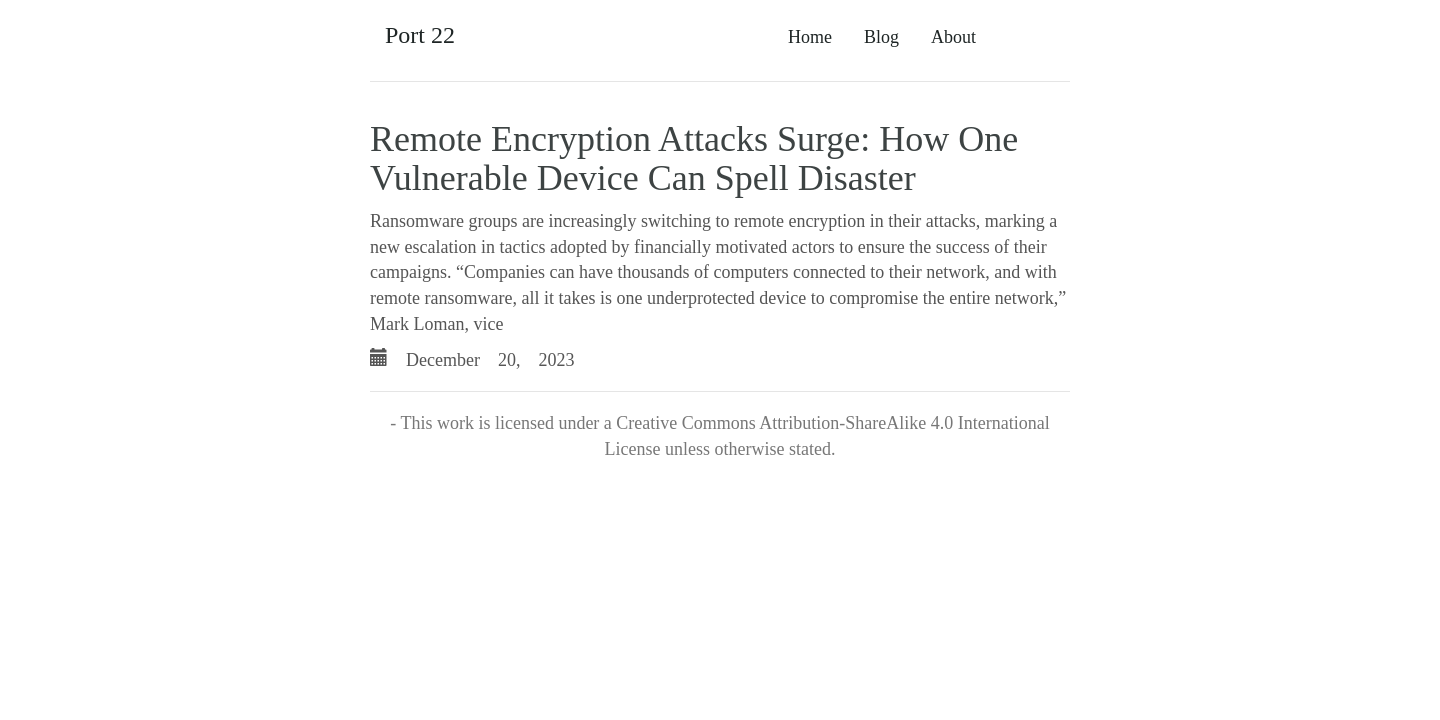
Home (810, 37)
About (953, 37)
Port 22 (420, 35)
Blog (881, 37)
